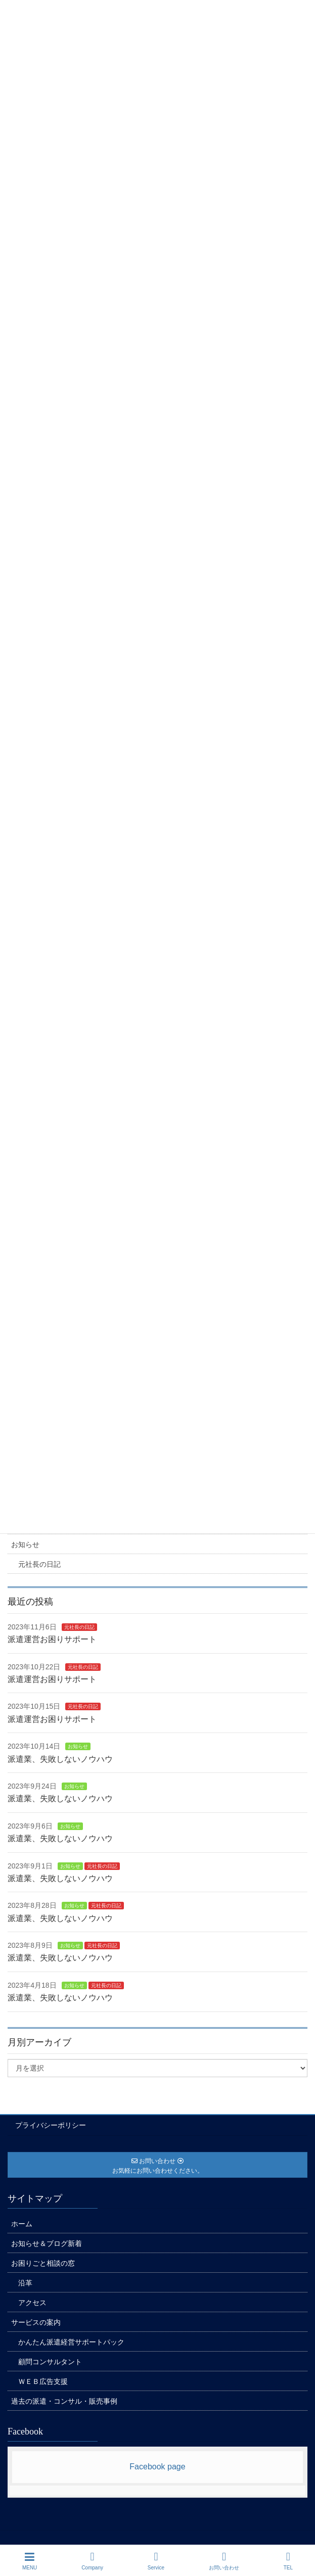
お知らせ (25, 1544)
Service (156, 2560)
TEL (288, 2560)
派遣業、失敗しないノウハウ (60, 1759)
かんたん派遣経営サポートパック (71, 2342)
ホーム (21, 2224)
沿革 (25, 2283)
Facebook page (157, 2466)
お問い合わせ (224, 2560)
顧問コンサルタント (50, 2362)
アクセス (32, 2303)
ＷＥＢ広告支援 (43, 2381)
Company (92, 2560)
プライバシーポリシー (50, 2125)
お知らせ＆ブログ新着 (46, 2243)
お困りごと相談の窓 (43, 2263)
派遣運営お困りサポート (52, 1639)
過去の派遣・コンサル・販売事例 (64, 2401)
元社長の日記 (39, 1564)
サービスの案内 (36, 2322)
